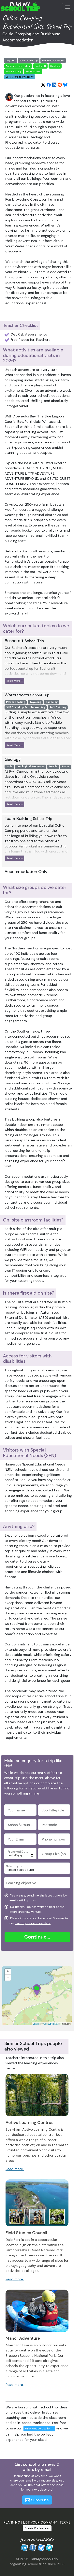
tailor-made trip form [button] (39, 2428)
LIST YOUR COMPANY (40, 2522)
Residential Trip (29, 60)
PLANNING (12, 2522)
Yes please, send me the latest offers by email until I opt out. (38, 1898)
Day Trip (10, 60)
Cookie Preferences (37, 2528)
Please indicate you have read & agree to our (38, 1920)
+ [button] (8, 1972)
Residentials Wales (53, 60)
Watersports (33, 71)
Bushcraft (40, 66)
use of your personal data (33, 1923)
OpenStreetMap (51, 2024)
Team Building (14, 71)
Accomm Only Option (18, 66)
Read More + (15, 680)
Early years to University (20, 76)
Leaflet (36, 2024)
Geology (55, 66)
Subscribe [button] (37, 2500)
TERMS (65, 2522)
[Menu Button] (67, 7)
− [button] (8, 1978)
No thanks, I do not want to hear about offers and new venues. (37, 1909)
